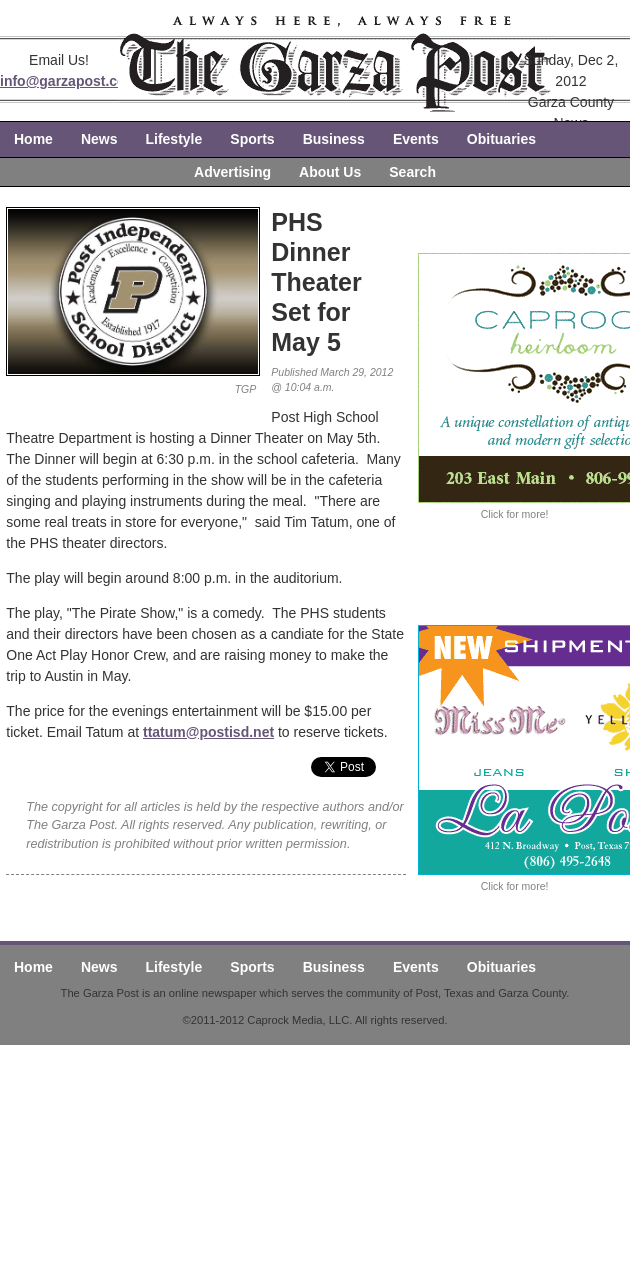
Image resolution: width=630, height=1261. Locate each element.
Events (416, 139)
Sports (252, 139)
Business (334, 139)
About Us (330, 172)
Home (33, 139)
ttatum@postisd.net (208, 732)
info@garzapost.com (69, 81)
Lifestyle (173, 139)
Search (412, 172)
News (99, 139)
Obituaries (501, 139)
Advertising (232, 172)
